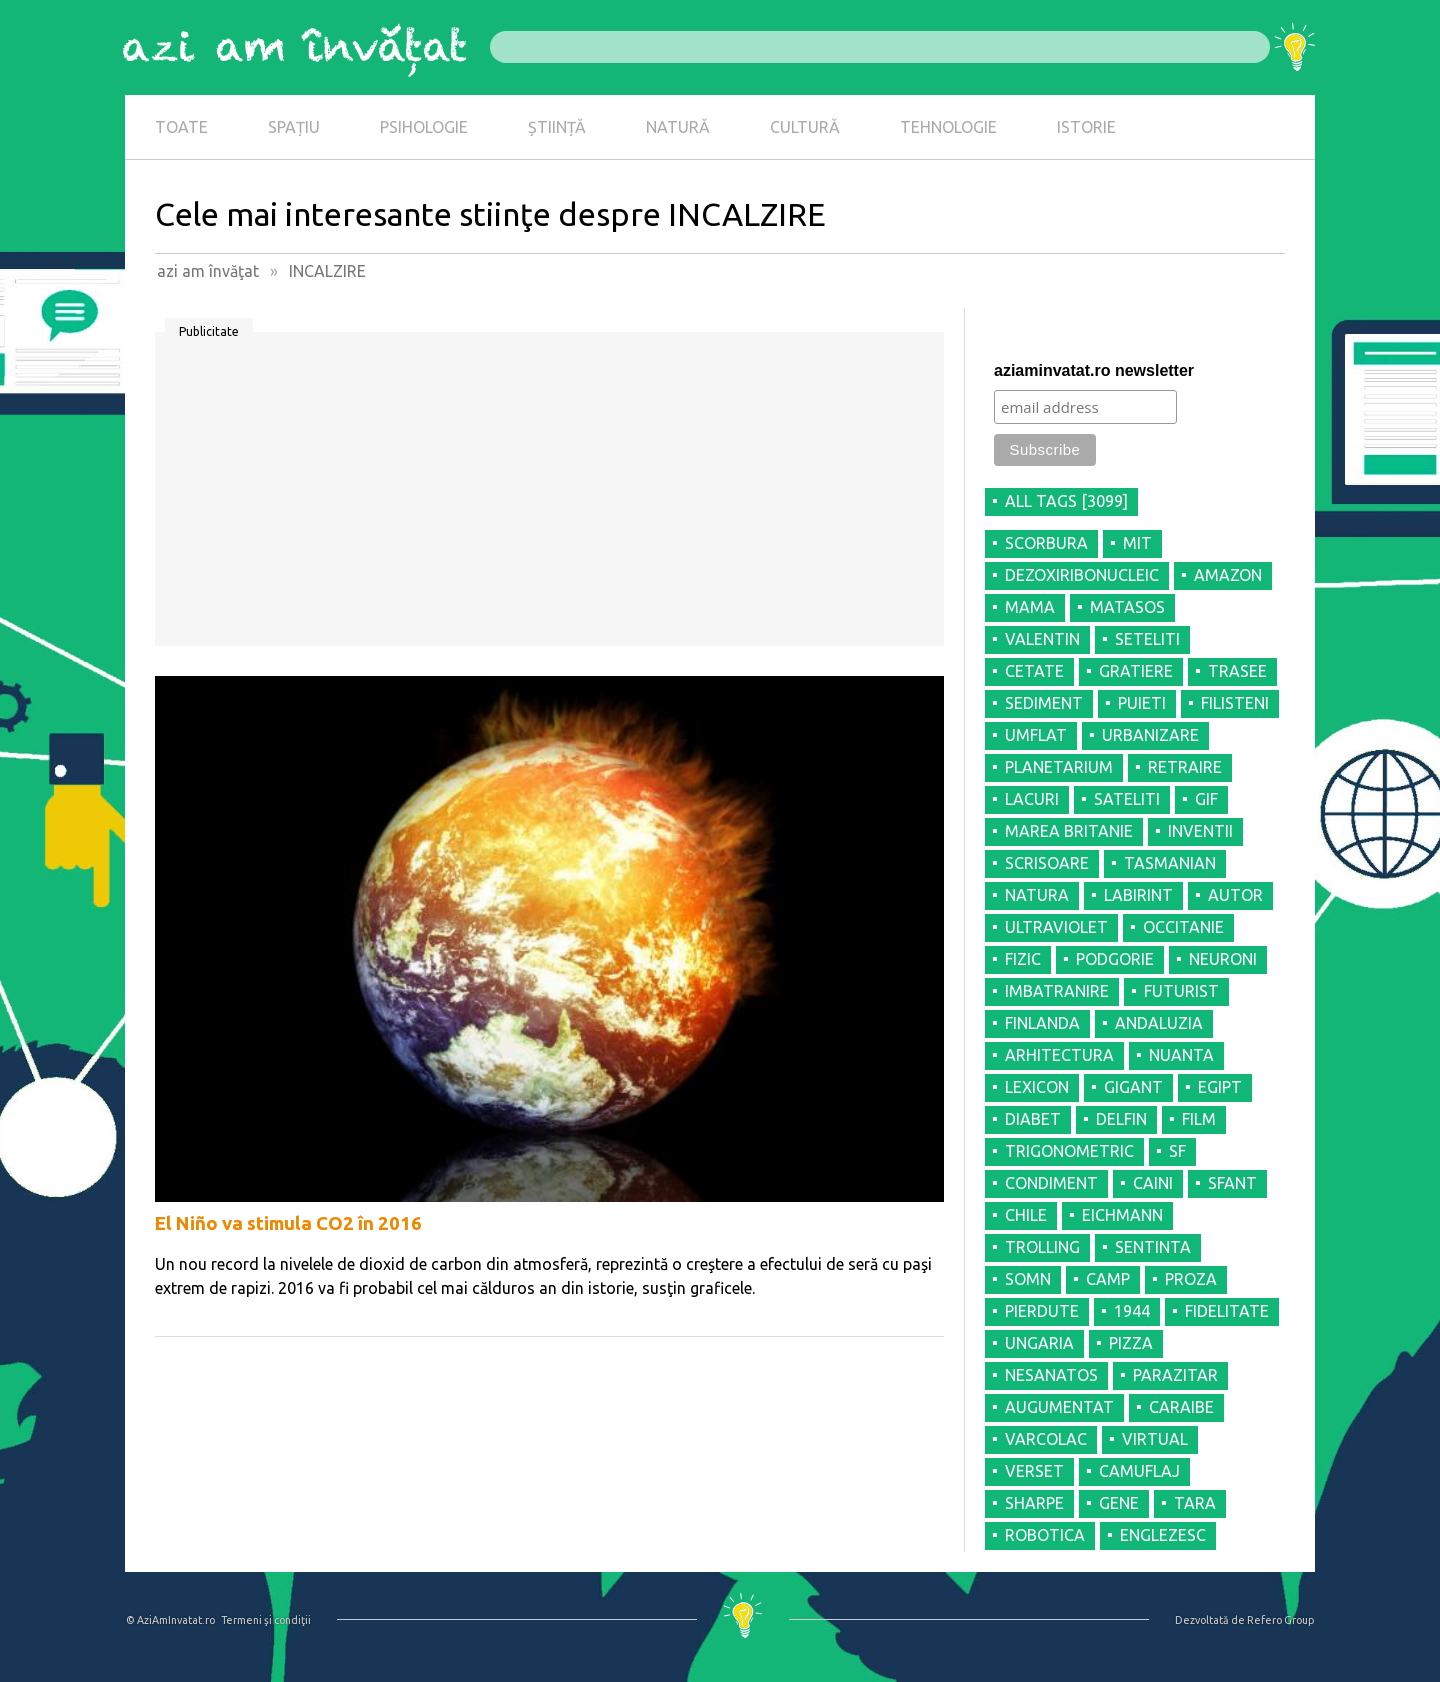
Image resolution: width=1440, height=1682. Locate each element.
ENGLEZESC (1163, 1535)
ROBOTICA (1045, 1535)
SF (1177, 1151)
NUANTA (1181, 1055)
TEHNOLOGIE (948, 127)
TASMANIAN (1170, 863)
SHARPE (1034, 1503)
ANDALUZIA (1159, 1023)
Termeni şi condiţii (266, 1620)
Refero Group (1280, 1620)
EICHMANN (1122, 1215)
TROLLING (1042, 1247)
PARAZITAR (1175, 1375)
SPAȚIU (294, 127)
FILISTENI (1235, 703)
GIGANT (1133, 1087)
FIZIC (1023, 959)
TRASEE (1237, 671)
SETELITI (1147, 639)
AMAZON (1228, 575)
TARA (1195, 1503)
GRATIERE (1136, 671)
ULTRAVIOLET (1056, 927)
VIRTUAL (1155, 1439)
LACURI (1032, 799)
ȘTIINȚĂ (557, 127)
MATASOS (1127, 607)
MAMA (1030, 607)
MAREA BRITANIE (1069, 831)
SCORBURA (1046, 543)
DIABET (1033, 1119)
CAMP (1108, 1279)
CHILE (1026, 1215)
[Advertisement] (549, 496)
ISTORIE (1086, 127)
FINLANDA (1042, 1023)
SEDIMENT (1044, 703)
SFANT (1232, 1183)
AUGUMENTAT (1059, 1407)
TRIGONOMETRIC (1069, 1151)
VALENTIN (1042, 639)
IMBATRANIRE (1057, 991)
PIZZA (1131, 1343)
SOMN (1028, 1279)
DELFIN (1121, 1119)
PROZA (1191, 1279)
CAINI (1153, 1183)
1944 (1132, 1311)
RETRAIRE (1185, 767)
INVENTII (1200, 831)
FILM (1199, 1119)
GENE (1119, 1503)
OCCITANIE (1183, 927)
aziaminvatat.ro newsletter (1094, 370)
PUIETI (1142, 703)
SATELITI (1127, 799)
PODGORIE (1115, 959)
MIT (1137, 543)
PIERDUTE (1042, 1311)
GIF (1206, 799)
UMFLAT (1036, 735)
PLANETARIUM (1059, 767)
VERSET (1034, 1471)
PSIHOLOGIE (424, 127)
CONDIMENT (1051, 1183)
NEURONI (1223, 959)
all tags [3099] (1066, 501)
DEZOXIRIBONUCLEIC (1082, 575)
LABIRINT (1138, 895)
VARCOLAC (1046, 1439)
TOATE (181, 127)
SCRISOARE (1047, 863)
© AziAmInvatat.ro (170, 1620)
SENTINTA (1153, 1247)
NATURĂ (678, 127)
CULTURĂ (805, 127)
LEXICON (1037, 1087)
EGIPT (1220, 1087)
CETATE (1034, 671)
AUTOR (1235, 895)
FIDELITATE (1227, 1311)
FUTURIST (1181, 991)
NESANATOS (1051, 1375)
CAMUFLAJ (1139, 1471)
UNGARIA (1039, 1343)
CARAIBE (1181, 1407)
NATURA (1037, 895)
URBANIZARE (1150, 735)
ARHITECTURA (1059, 1055)
